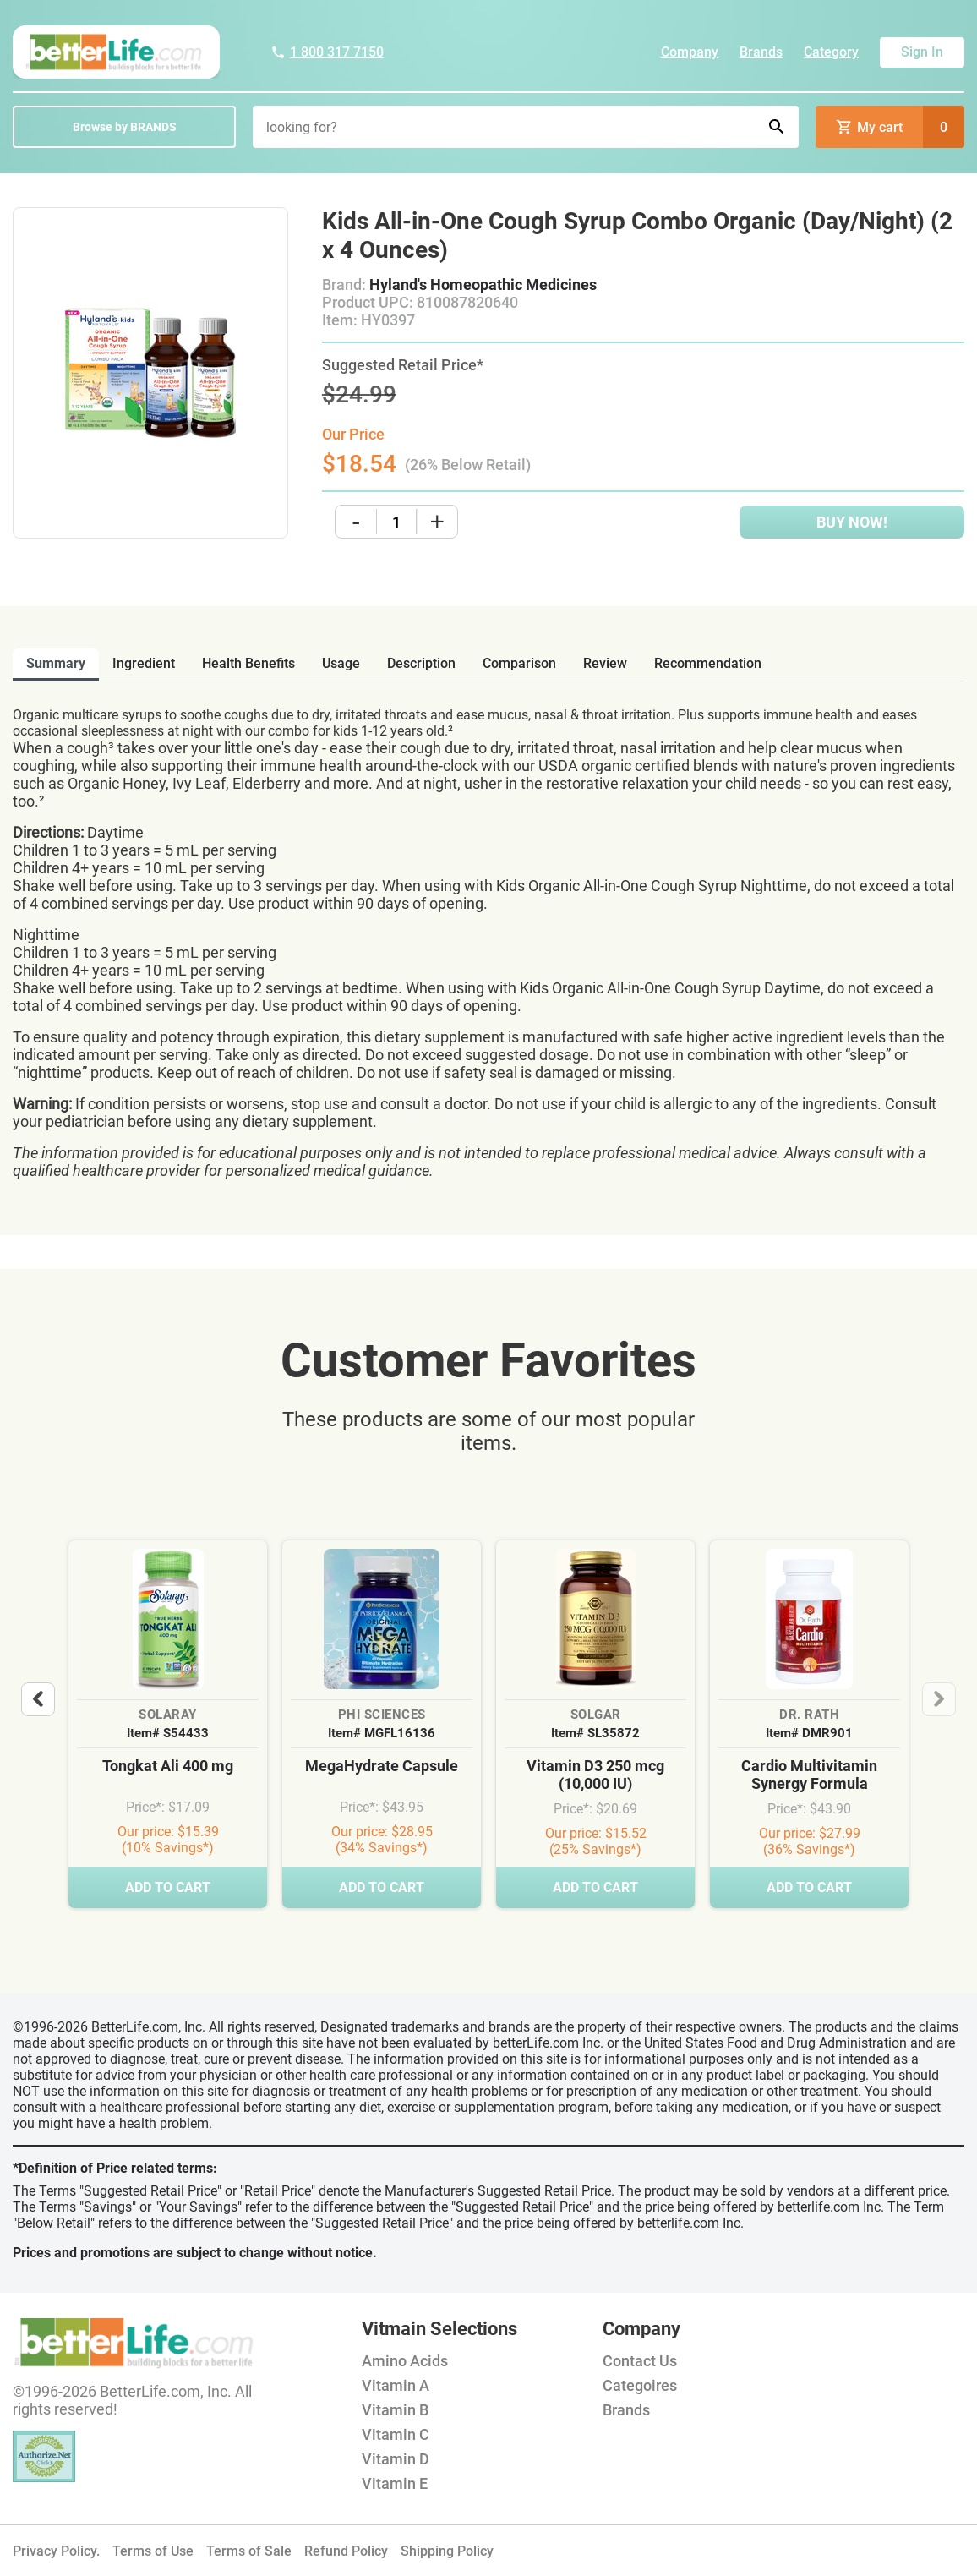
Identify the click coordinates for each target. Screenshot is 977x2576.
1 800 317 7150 (327, 52)
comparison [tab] (519, 663)
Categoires (640, 2385)
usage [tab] (341, 663)
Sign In (922, 52)
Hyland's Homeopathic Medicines (483, 284)
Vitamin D (395, 2459)
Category (831, 52)
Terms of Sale (249, 2551)
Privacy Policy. (56, 2551)
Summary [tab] (55, 663)
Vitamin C (395, 2434)
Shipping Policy (447, 2551)
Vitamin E (395, 2483)
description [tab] (421, 663)
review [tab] (605, 663)
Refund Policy (346, 2551)
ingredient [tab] (143, 663)
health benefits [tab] (248, 663)
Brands (761, 52)
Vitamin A (395, 2385)
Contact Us (640, 2361)
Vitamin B (395, 2410)
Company (689, 52)
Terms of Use (153, 2551)
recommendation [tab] (707, 663)
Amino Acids (405, 2361)
